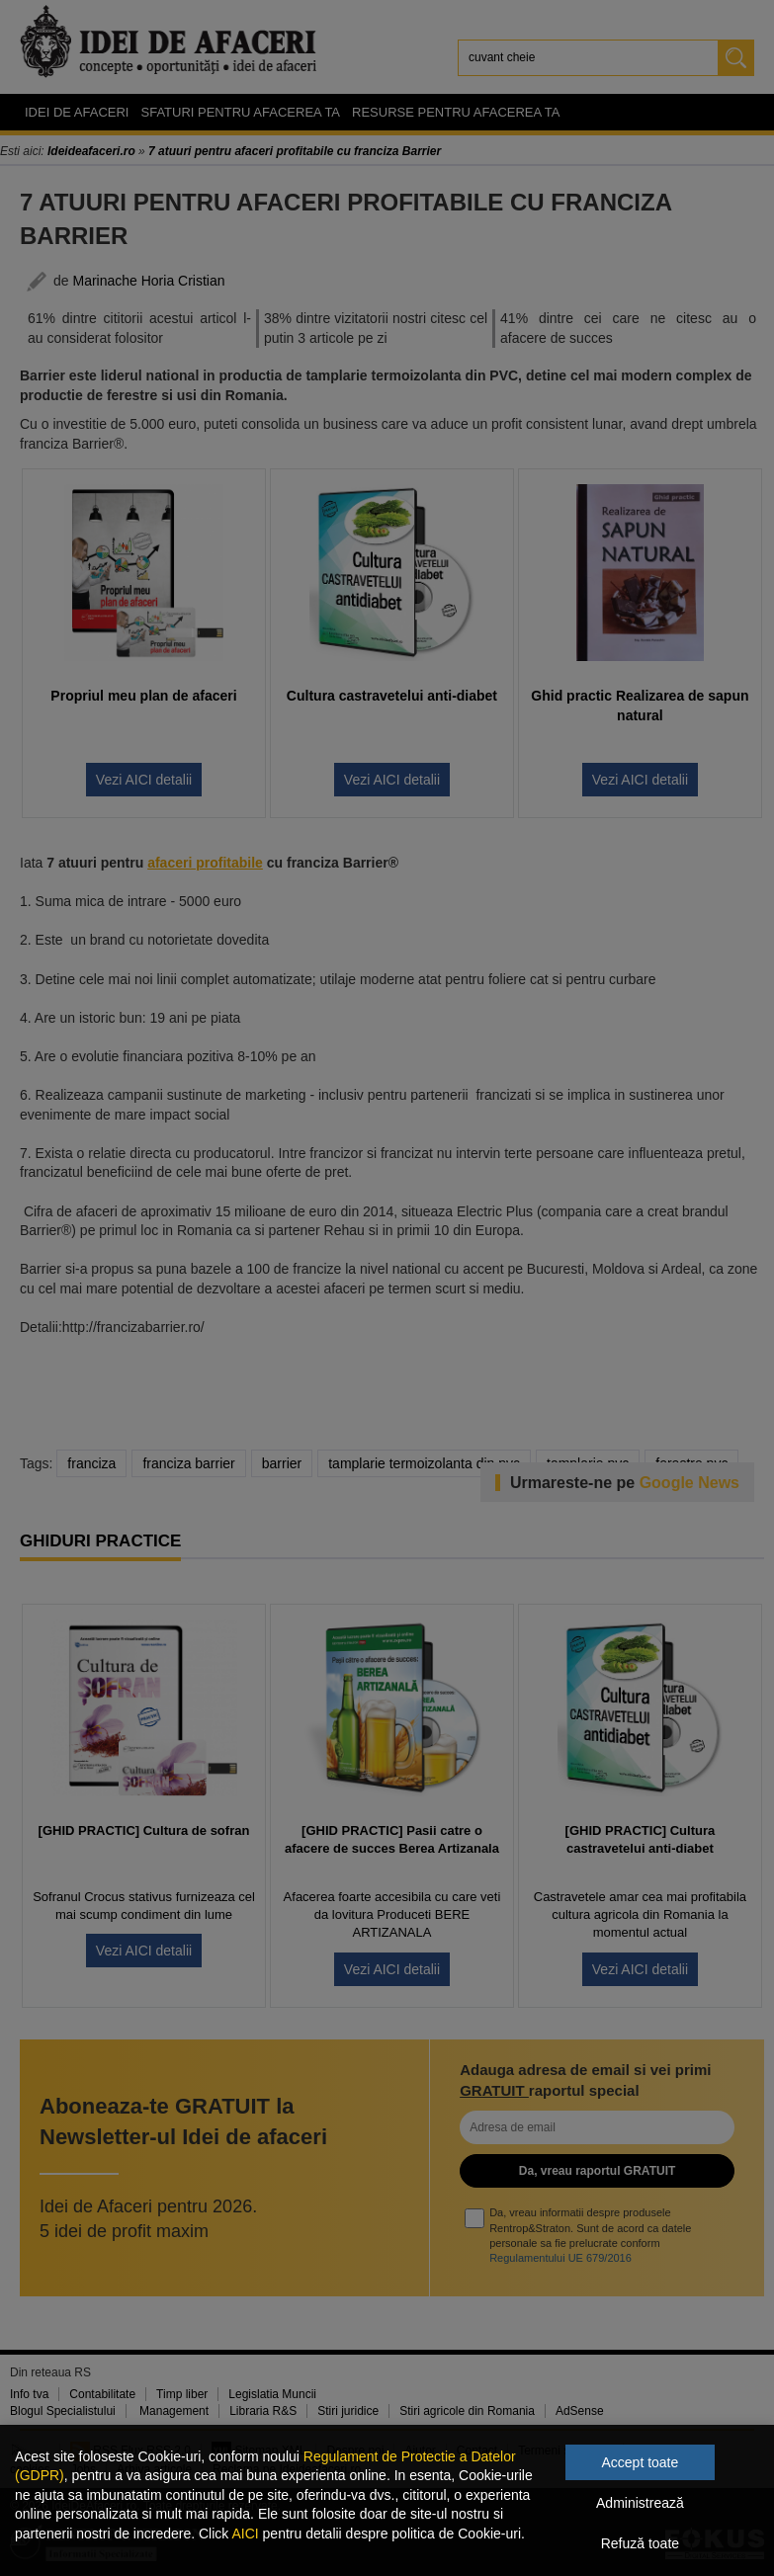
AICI (244, 2533)
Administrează (640, 2503)
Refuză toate (640, 2543)
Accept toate (639, 2462)
